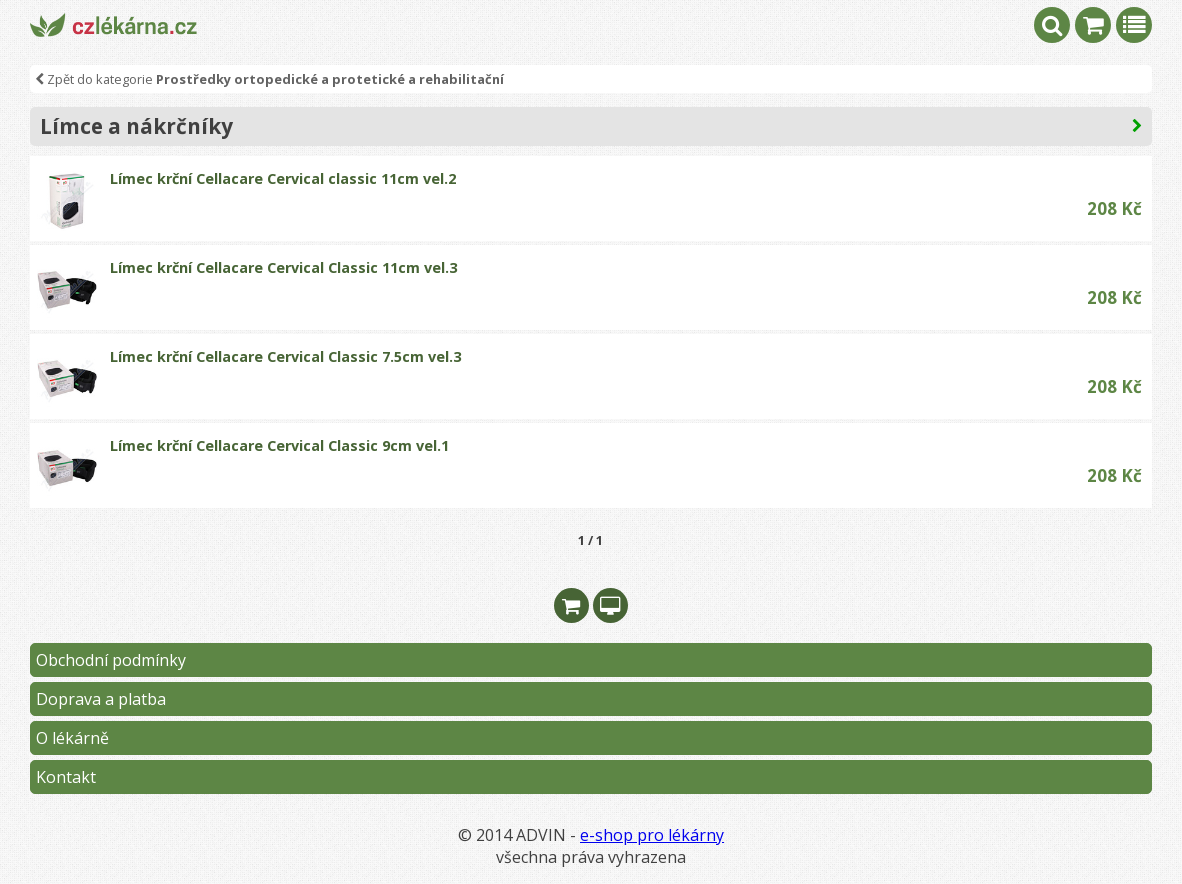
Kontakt (66, 777)
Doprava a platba (101, 699)
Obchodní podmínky (111, 660)
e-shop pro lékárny (652, 835)
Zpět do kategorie (269, 79)
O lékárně (72, 738)
